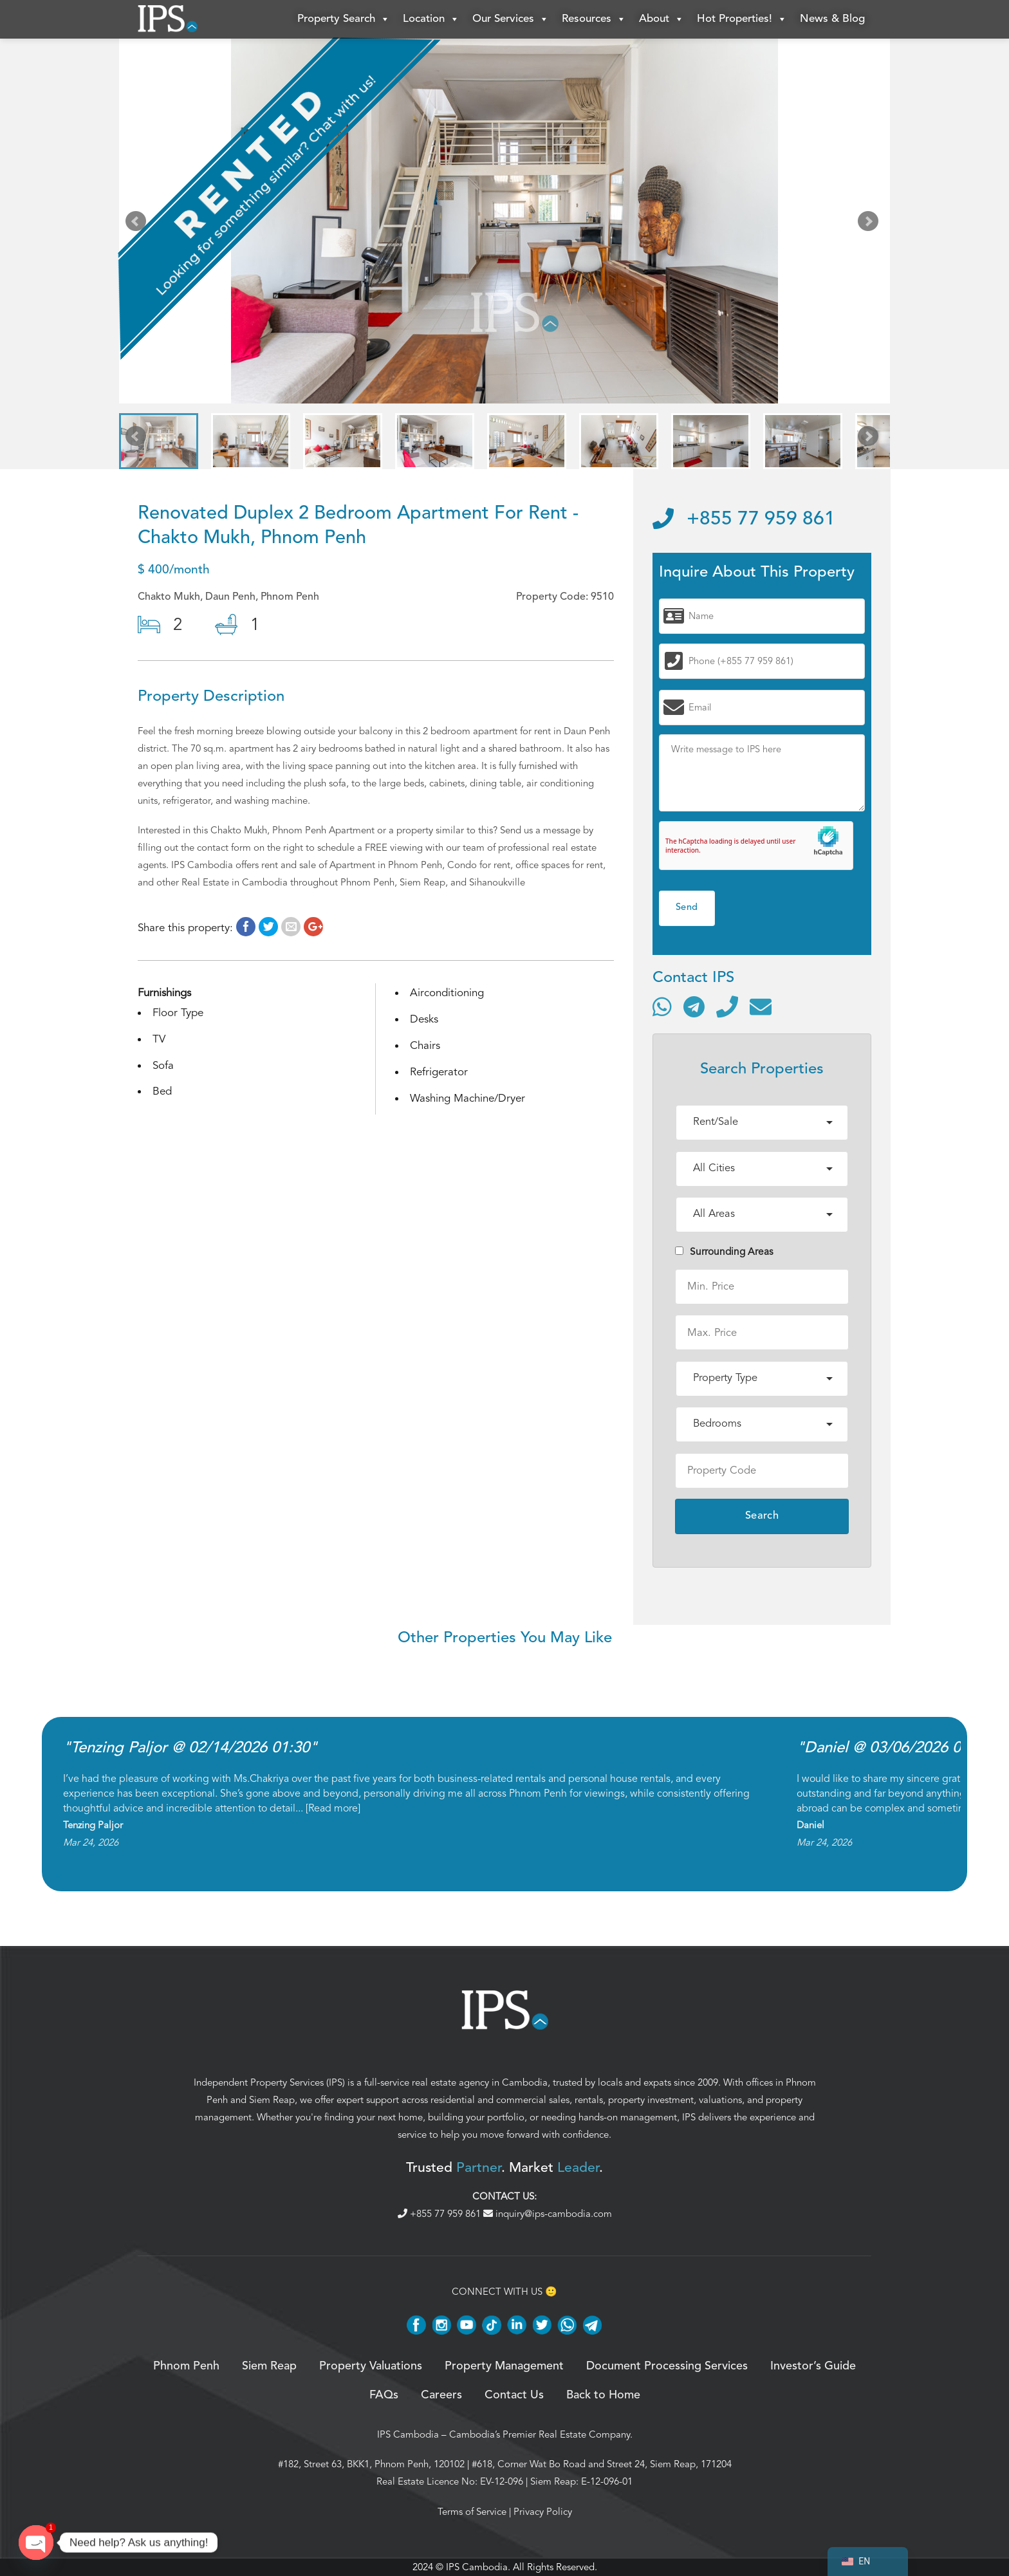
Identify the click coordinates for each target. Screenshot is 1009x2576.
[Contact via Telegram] (694, 1006)
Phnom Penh (186, 2366)
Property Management (504, 2366)
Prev (138, 224)
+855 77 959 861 (744, 519)
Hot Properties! (742, 19)
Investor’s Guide (813, 2366)
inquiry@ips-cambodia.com (547, 2213)
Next (871, 224)
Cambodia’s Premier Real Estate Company (539, 2434)
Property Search (343, 19)
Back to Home (603, 2395)
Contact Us (514, 2395)
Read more (333, 1808)
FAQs (383, 2395)
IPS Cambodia (408, 2434)
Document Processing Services (667, 2366)
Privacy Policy (543, 2511)
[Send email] (761, 1006)
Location (431, 19)
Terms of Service (472, 2511)
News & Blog (832, 19)
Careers (441, 2395)
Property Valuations (370, 2366)
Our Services (510, 19)
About (661, 19)
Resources (594, 19)
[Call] (727, 1006)
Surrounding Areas (724, 1251)
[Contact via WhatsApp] (662, 1006)
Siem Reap (272, 2100)
